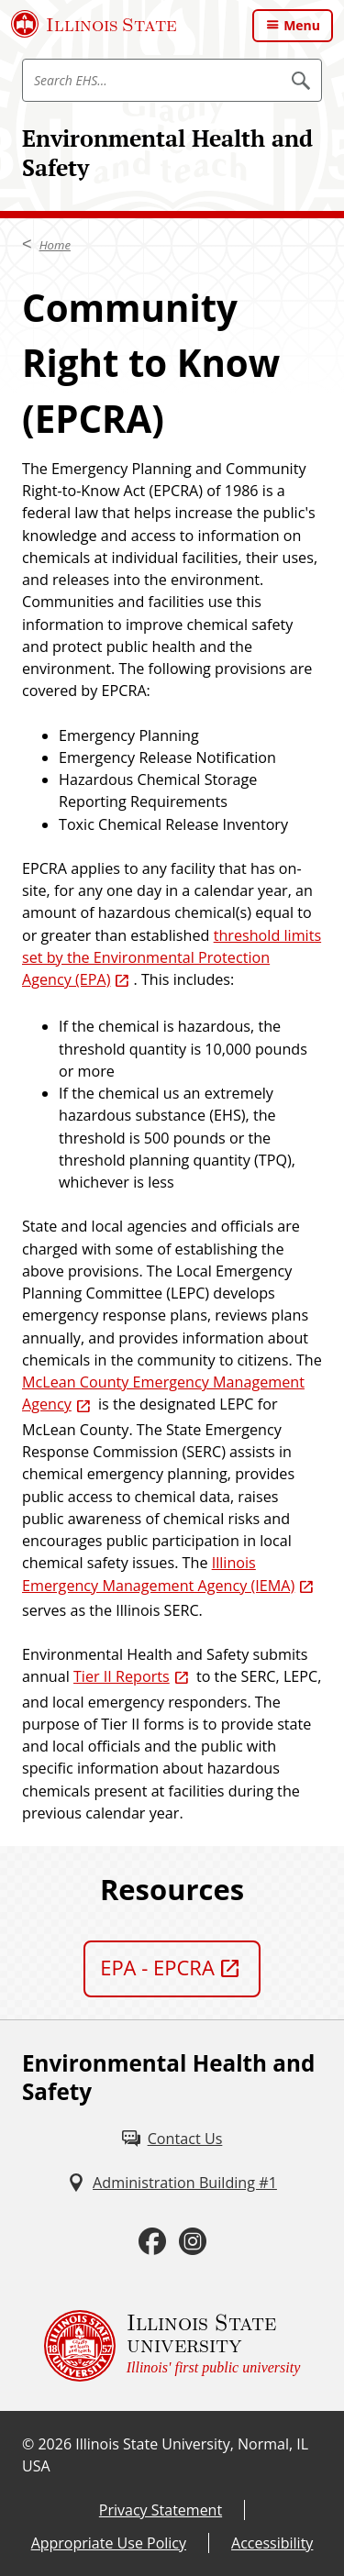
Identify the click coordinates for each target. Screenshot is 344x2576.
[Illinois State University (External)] (94, 24)
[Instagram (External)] (192, 2241)
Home (55, 245)
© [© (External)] (28, 2444)
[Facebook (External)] (152, 2241)
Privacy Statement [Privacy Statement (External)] (160, 2510)
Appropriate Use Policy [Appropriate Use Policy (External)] (108, 2543)
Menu (301, 25)
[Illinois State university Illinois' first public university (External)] (172, 2346)
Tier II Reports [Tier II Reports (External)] (121, 1676)
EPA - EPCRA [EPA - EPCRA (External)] (157, 1967)
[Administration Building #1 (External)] (172, 2183)
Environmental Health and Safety (167, 152)
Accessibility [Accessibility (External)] (272, 2543)
